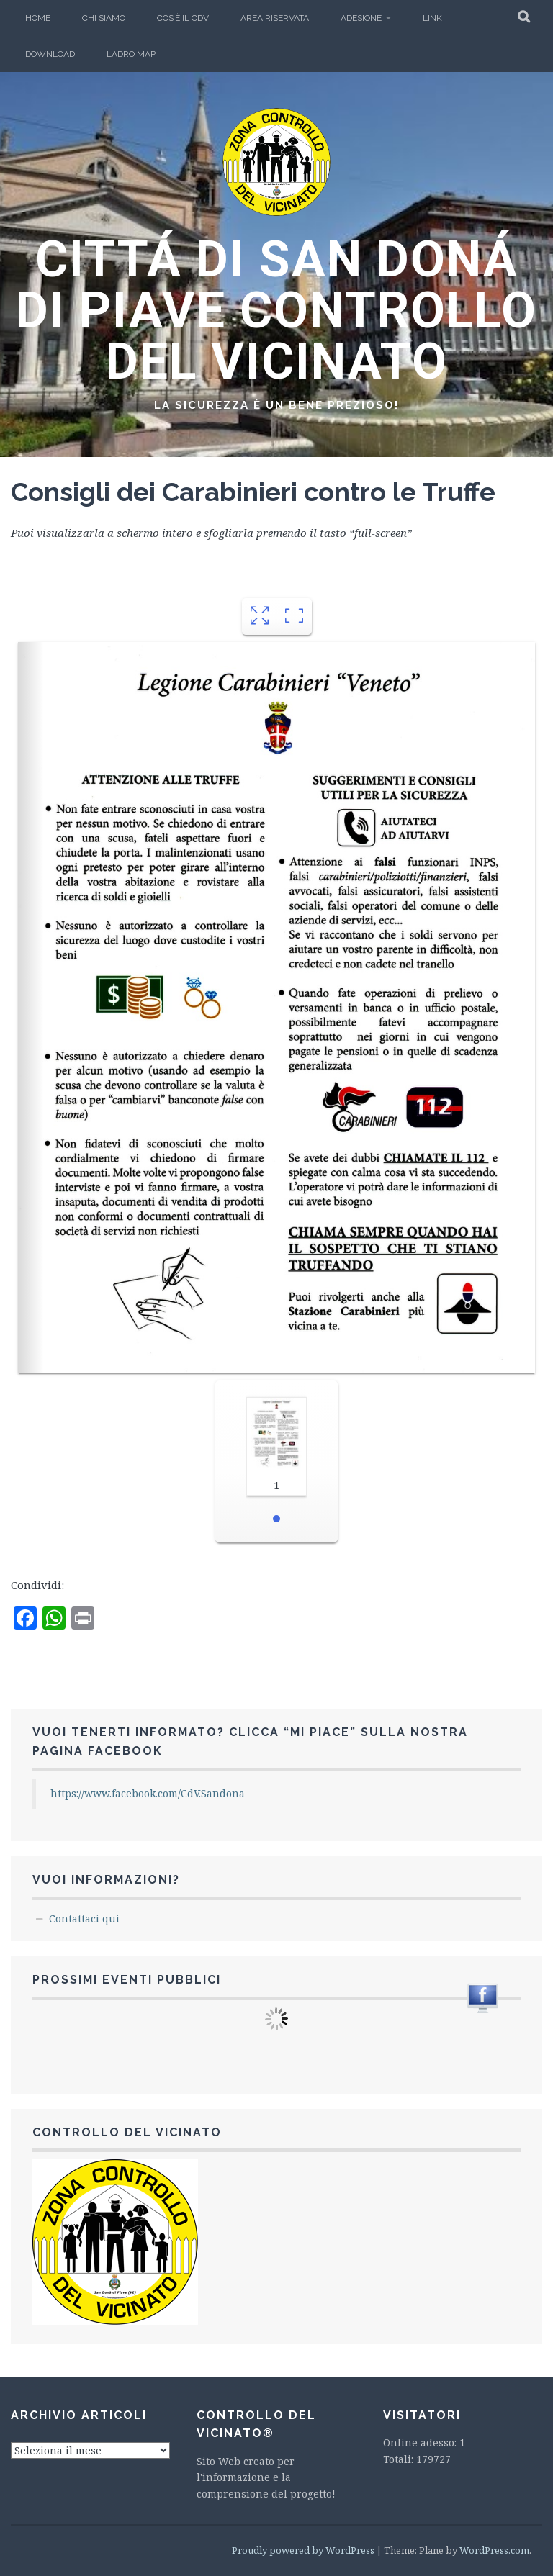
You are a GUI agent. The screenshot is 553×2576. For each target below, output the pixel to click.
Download (50, 54)
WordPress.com (494, 2550)
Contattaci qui (84, 1918)
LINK (432, 18)
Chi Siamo (103, 18)
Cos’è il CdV (183, 18)
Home (37, 18)
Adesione (361, 18)
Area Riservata (274, 18)
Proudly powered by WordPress (303, 2550)
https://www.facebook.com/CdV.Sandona (147, 1793)
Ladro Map (131, 54)
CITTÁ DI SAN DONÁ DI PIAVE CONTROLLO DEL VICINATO (276, 310)
